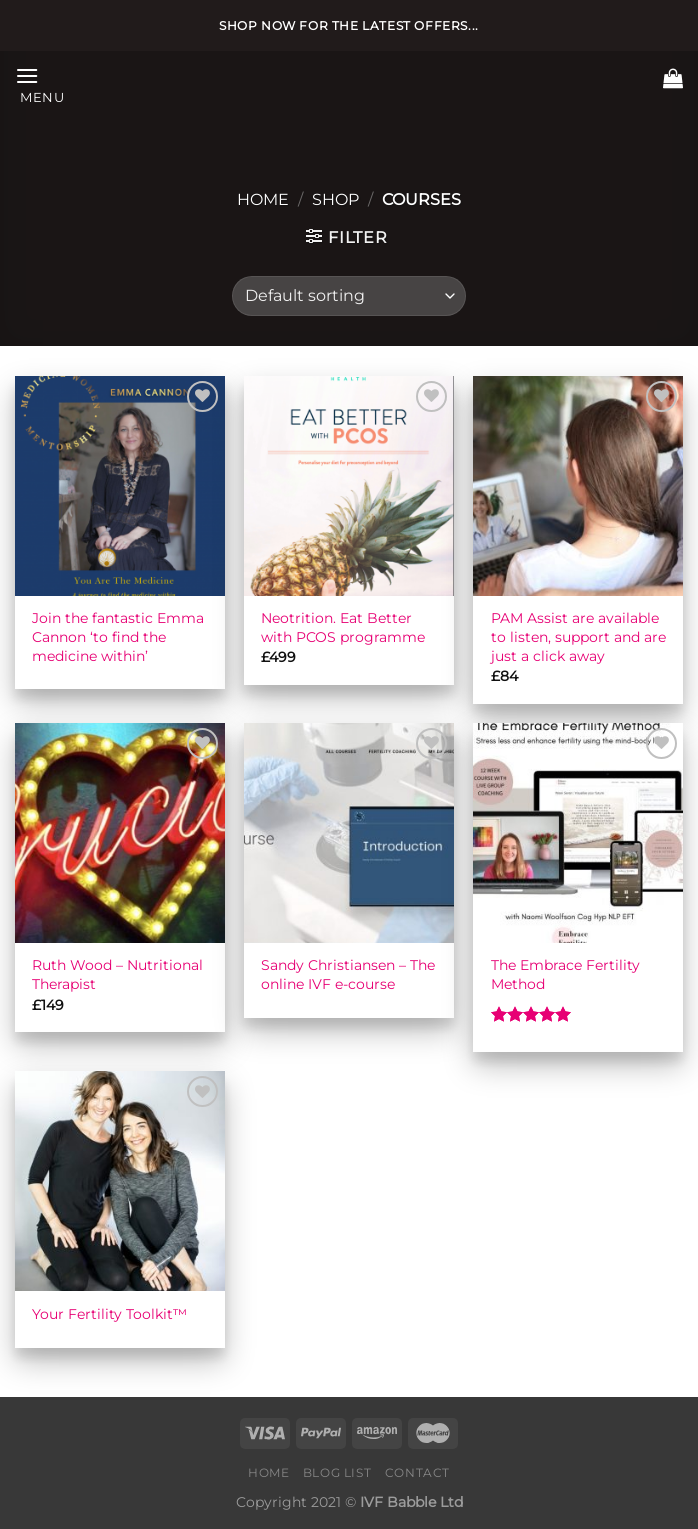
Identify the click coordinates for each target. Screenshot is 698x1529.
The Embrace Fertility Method (565, 974)
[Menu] (40, 83)
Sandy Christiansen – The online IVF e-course (348, 974)
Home (263, 199)
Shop (335, 199)
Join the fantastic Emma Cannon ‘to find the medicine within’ (118, 636)
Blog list (337, 1472)
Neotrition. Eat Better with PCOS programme (343, 627)
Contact (417, 1472)
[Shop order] (349, 296)
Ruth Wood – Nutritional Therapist (117, 974)
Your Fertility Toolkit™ (109, 1314)
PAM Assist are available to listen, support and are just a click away (578, 636)
